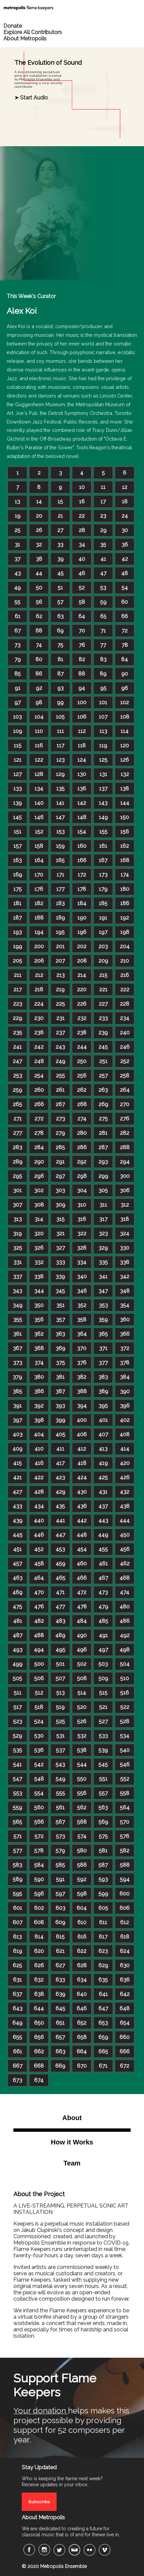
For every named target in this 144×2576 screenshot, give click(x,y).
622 (81, 1951)
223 (17, 1004)
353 (103, 1305)
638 (39, 1994)
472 (81, 1592)
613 (17, 1937)
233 (103, 1018)
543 (60, 1764)
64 (81, 616)
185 (103, 903)
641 (103, 1994)
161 (103, 846)
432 (124, 1492)
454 (82, 1549)
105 (60, 717)
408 (125, 1434)
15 (60, 501)
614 (39, 1937)
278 (39, 1133)
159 (60, 846)
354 (124, 1305)
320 (39, 1233)
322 (81, 1233)
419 (103, 1463)
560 (39, 1807)
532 (81, 1736)
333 (60, 1262)
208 (82, 961)
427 (17, 1492)
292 (81, 1161)
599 (103, 1893)
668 (39, 2066)
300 (125, 1176)
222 (124, 989)
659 (103, 2037)
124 (81, 760)
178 (81, 889)
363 (60, 1334)
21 (60, 516)
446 (39, 1535)
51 (60, 587)
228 (124, 1004)
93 (60, 688)
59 (103, 602)
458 (39, 1563)
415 (17, 1463)
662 (39, 2051)
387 (60, 1391)
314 (38, 1219)
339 (60, 1276)
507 (60, 1678)
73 (17, 645)
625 (17, 1965)
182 (38, 903)
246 (125, 1047)
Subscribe (39, 2501)
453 (60, 1549)
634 (82, 1980)
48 (124, 573)
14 (39, 501)
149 (103, 817)
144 (124, 803)
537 (60, 1750)
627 (60, 1965)
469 (17, 1592)
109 (17, 731)
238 (81, 1032)
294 (125, 1161)
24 (125, 516)
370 (81, 1348)
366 (125, 1334)
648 (125, 2008)
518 (38, 1707)
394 (82, 1405)
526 (81, 1721)
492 (125, 1635)
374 (39, 1362)
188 (39, 918)
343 (17, 1291)
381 (60, 1377)
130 (81, 774)
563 (103, 1807)
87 (60, 674)
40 (81, 559)
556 (81, 1793)
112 (82, 731)
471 (60, 1592)
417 (60, 1463)
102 (124, 702)
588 (125, 1865)
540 (125, 1750)
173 (103, 874)
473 (103, 1592)
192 (124, 918)
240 (125, 1032)
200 (39, 946)
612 (124, 1922)
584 (39, 1865)
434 (39, 1506)
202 (81, 946)
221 (103, 989)
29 (103, 530)
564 (125, 1807)
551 (103, 1779)
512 (39, 1693)
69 (60, 630)
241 (17, 1047)
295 (17, 1176)
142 (81, 803)
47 (103, 573)
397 (17, 1420)
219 (60, 989)
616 (81, 1937)
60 (124, 602)
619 (17, 1951)
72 (125, 630)
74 (39, 645)
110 (39, 731)
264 (125, 1090)
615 (60, 1937)
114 (125, 731)
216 (124, 975)
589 (17, 1879)
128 (38, 774)
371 (103, 1348)
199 (17, 946)
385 (17, 1391)
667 (17, 2066)
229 (17, 1018)
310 (81, 1205)
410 (39, 1449)
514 (81, 1693)
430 (82, 1492)
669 (60, 2066)
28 (82, 530)
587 (103, 1865)
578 (39, 1850)
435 (60, 1506)
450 (125, 1535)
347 (103, 1291)
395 (103, 1405)
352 (81, 1305)
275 (103, 1118)
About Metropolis (25, 38)
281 (103, 1133)
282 (124, 1133)
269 (103, 1104)
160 (81, 846)
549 (60, 1779)
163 (17, 860)
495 (60, 1649)
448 (82, 1535)
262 (81, 1090)
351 (60, 1305)
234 (124, 1018)
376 (81, 1362)
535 (17, 1750)
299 (103, 1176)
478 (82, 1606)
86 (38, 674)
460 (82, 1563)
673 (17, 2080)
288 (125, 1147)
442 (82, 1520)
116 (39, 745)
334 (81, 1262)
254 (39, 1075)
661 (17, 2051)
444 (125, 1520)
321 (60, 1233)
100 (81, 702)
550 (81, 1779)
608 (39, 1922)
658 (82, 2037)
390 (125, 1391)
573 (60, 1836)
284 (39, 1147)
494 (39, 1649)
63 (60, 616)
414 (124, 1449)
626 (39, 1965)
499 (17, 1664)
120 (124, 745)
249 (60, 1061)
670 (82, 2066)
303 (60, 1190)
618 (124, 1937)
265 (17, 1104)
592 (81, 1879)
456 (125, 1549)
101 (103, 702)
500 (39, 1664)
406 (82, 1434)
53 (103, 587)
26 (39, 530)
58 (82, 602)
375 (60, 1362)
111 (60, 731)
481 (17, 1621)
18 (125, 501)
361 (17, 1334)
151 (17, 831)
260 (39, 1090)
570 (124, 1822)
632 (39, 1980)
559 (17, 1807)
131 (103, 774)
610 (81, 1922)
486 (125, 1621)
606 (125, 1908)
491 (103, 1635)
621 (60, 1951)
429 (60, 1492)
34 (82, 544)
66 (124, 616)
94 (81, 688)
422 (39, 1477)
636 (125, 1980)
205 (17, 961)
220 (81, 989)
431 (103, 1492)
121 (17, 760)
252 (124, 1061)
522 (124, 1707)
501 (60, 1664)
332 (39, 1262)
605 (103, 1908)
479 (103, 1606)
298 (82, 1176)
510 (124, 1678)
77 (103, 645)
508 (82, 1678)
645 (60, 2008)
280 (82, 1133)
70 (82, 630)
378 (124, 1362)
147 (60, 817)
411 (60, 1449)
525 (60, 1721)
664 (82, 2051)
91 (17, 688)
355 (17, 1319)
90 (124, 674)
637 (17, 1994)
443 (103, 1520)
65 (103, 616)
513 (60, 1693)
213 (60, 975)
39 (60, 559)
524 (39, 1721)
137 (103, 788)
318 (124, 1219)
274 (81, 1118)
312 (125, 1205)
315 (60, 1219)
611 (103, 1922)
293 (103, 1161)
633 (60, 1980)
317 (103, 1219)
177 (60, 889)
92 (39, 688)
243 (60, 1047)
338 (39, 1276)
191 (103, 918)
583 (17, 1865)
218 (38, 989)
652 (81, 2023)
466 (82, 1578)
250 (81, 1061)
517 (17, 1707)
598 (82, 1893)
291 (60, 1161)
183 (60, 903)
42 (125, 559)
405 (60, 1434)
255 (60, 1075)
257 (103, 1075)
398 (39, 1420)
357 (60, 1319)
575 (103, 1836)
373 (17, 1362)
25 (17, 530)
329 (103, 1248)
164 (39, 860)
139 (17, 803)
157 (17, 846)
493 (17, 1649)
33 (60, 544)
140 (39, 803)
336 (124, 1262)
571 (17, 1836)
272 (39, 1118)
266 (39, 1104)
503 (103, 1664)
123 (60, 760)
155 (103, 831)
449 (103, 1535)
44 (38, 573)
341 (103, 1276)
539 (103, 1750)
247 (17, 1061)
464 (39, 1578)
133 (17, 788)
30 (125, 530)
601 (17, 1908)
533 (103, 1736)
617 (103, 1937)
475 (17, 1606)
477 (60, 1606)
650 (39, 2023)
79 (17, 659)
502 (81, 1664)
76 (82, 645)
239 (103, 1032)
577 (17, 1850)
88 (81, 674)
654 (125, 2023)
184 (81, 903)
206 (39, 961)
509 (103, 1678)
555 (60, 1793)
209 (103, 961)
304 (82, 1190)
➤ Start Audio (31, 97)
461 (103, 1563)
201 (60, 946)
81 (60, 659)
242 (39, 1047)
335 (103, 1262)
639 (60, 1994)
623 (103, 1951)
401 (103, 1420)
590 (39, 1879)
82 (82, 659)
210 (124, 961)
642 (125, 1994)
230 (39, 1018)
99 (60, 702)
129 (60, 774)
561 (60, 1807)
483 (60, 1621)
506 (39, 1678)
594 (125, 1879)
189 (60, 918)
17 (103, 501)
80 (38, 659)
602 (39, 1908)
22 (82, 516)
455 (103, 1549)
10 (82, 487)
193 (17, 932)
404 (39, 1434)
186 (124, 903)
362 (39, 1334)
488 (39, 1635)
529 (17, 1736)
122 (39, 760)
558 (124, 1793)
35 (103, 544)
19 (17, 516)
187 (17, 918)
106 (81, 717)
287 (103, 1147)
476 (39, 1606)
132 (125, 774)
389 (103, 1391)
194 (39, 932)
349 (17, 1305)
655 (17, 2037)
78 (125, 645)
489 (60, 1635)
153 (60, 831)
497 (103, 1649)
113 (103, 731)
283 (17, 1147)
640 (82, 1994)
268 (82, 1104)
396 (125, 1405)
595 (17, 1893)
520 (81, 1707)
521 (103, 1707)
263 (103, 1090)
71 (103, 630)
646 (82, 2008)
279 (60, 1133)
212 (39, 975)
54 (125, 587)
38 (39, 559)
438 (125, 1506)
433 (17, 1506)
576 (124, 1836)
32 (39, 544)
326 (39, 1248)
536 (39, 1750)
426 (125, 1477)
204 (125, 946)
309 (60, 1205)
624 (125, 1951)
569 (103, 1822)
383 (103, 1377)
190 (81, 918)
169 (17, 874)
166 (81, 860)
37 (17, 559)
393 (60, 1405)
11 (103, 487)
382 (81, 1377)
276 (124, 1118)
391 (17, 1405)
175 (17, 889)
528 (124, 1721)
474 (124, 1592)
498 (125, 1649)
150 (124, 817)
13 (17, 501)
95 (103, 688)
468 (125, 1578)
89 (103, 674)
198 (124, 932)
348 (125, 1291)
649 (17, 2023)
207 (60, 961)
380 (39, 1377)
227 (103, 1004)
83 (103, 659)
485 (103, 1621)
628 (82, 1965)
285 (60, 1147)
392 (39, 1405)
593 (103, 1879)
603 (60, 1908)
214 (81, 975)
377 (103, 1362)
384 (125, 1377)
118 (82, 745)
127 (17, 774)
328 (81, 1248)
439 (17, 1520)
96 (124, 688)
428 (39, 1492)
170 (38, 874)
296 (39, 1176)
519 (60, 1707)
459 (60, 1563)
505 (17, 1678)
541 (17, 1764)
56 (39, 602)
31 (17, 544)
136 (81, 788)
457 (17, 1563)
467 (103, 1578)
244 (82, 1047)
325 (17, 1248)
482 (39, 1621)
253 (17, 1075)
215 (103, 975)
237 (60, 1032)
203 (103, 946)
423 (60, 1477)
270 (124, 1104)
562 (81, 1807)
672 (124, 2066)
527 (103, 1721)
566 (39, 1822)
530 (39, 1736)
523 (17, 1721)
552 (124, 1779)
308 (39, 1205)
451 (17, 1549)
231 (60, 1018)
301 (17, 1190)
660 (125, 2037)
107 (103, 717)
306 (125, 1190)
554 (39, 1793)
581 (103, 1850)
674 (39, 2080)
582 (124, 1850)
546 (125, 1764)
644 (39, 2008)
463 (17, 1578)
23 (103, 516)
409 (17, 1449)
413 (103, 1449)
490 (82, 1635)
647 (103, 2008)
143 (103, 803)
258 (124, 1075)
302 (39, 1190)
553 (17, 1793)
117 (60, 745)
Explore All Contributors (32, 32)
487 (17, 1635)
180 (124, 889)
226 (81, 1004)
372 (124, 1348)
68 (38, 630)
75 (60, 645)
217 (17, 989)
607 (17, 1922)
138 (124, 788)
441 (60, 1520)
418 (81, 1463)
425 (103, 1477)
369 (60, 1348)
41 (103, 559)
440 (39, 1520)
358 (81, 1319)
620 (39, 1951)
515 (103, 1693)
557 (103, 1793)
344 (39, 1291)
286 (82, 1147)
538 (81, 1750)
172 (82, 874)
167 (103, 860)
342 (124, 1276)
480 (125, 1606)
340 (82, 1276)
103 (17, 717)
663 (60, 2051)
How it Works (72, 2142)
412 (81, 1449)
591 (60, 1879)
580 (82, 1850)
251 (103, 1061)
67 (17, 630)
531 (60, 1736)
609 (60, 1922)
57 (60, 602)
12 (124, 487)
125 (103, 760)
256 (81, 1075)
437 (103, 1506)
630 (125, 1965)
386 (39, 1391)
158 (38, 846)
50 (39, 587)
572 (39, 1836)
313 (17, 1219)
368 (39, 1348)
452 (39, 1549)
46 (81, 573)
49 (17, 587)
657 (60, 2037)
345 (60, 1291)
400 (82, 1420)
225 (60, 1004)
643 (17, 2008)
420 (125, 1463)
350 (39, 1305)
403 (17, 1434)
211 (17, 975)
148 (81, 817)
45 (60, 573)
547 (17, 1779)
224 (39, 1004)
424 (82, 1477)
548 (39, 1779)
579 (60, 1850)
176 (38, 889)
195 (60, 932)
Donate (12, 26)
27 (60, 530)
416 (39, 1463)
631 (17, 1980)
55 (17, 602)
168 (124, 860)
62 (39, 616)
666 (125, 2051)
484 (82, 1621)
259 (17, 1090)
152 (39, 831)
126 (124, 760)
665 (103, 2051)
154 (81, 831)
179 (103, 889)
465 (60, 1578)
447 (60, 1535)
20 (39, 516)
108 (124, 717)
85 (17, 674)
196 (81, 932)
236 (39, 1032)
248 (39, 1061)
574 (81, 1836)
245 (103, 1047)
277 (17, 1133)
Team (72, 2163)
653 (103, 2023)
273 (60, 1118)
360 (125, 1319)
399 (60, 1420)
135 (60, 788)
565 (17, 1822)
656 (39, 2037)
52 (82, 587)
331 (17, 1262)
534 (124, 1736)
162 (124, 846)
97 (17, 702)
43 (17, 573)
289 (17, 1161)
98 (38, 702)
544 (82, 1764)
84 (124, 659)
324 (124, 1233)
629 (103, 1965)
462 (125, 1563)
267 (60, 1104)
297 (60, 1176)
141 (60, 803)
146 (39, 817)
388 (82, 1391)
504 (125, 1664)
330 (124, 1248)
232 (81, 1018)
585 (60, 1865)
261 (60, 1090)
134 (38, 788)
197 (103, 932)
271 (17, 1118)
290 (39, 1161)
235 (17, 1032)
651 (60, 2023)
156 (124, 831)
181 (17, 903)
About (72, 2117)
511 (17, 1693)
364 (82, 1334)
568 (82, 1822)
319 (17, 1233)
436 (82, 1506)
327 (60, 1248)
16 (82, 501)
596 (39, 1893)
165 (60, 860)
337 (17, 1276)
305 (103, 1190)
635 (103, 1980)
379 (17, 1377)
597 (60, 1893)
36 (125, 544)
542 (39, 1764)
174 (125, 874)
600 (125, 1893)
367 (17, 1348)
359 (103, 1319)
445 (17, 1535)
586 (82, 1865)
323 (103, 1233)
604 (82, 1908)
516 (124, 1693)
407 (103, 1434)
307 (17, 1205)
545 (103, 1764)
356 (39, 1319)
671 (103, 2066)
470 (39, 1592)
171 (60, 874)
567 (60, 1822)
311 (103, 1205)
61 (17, 616)
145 (17, 817)
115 (17, 745)
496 (82, 1649)
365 (103, 1334)
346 (82, 1291)
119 (103, 745)
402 (125, 1420)
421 (17, 1477)
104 (39, 717)
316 (81, 1219)
